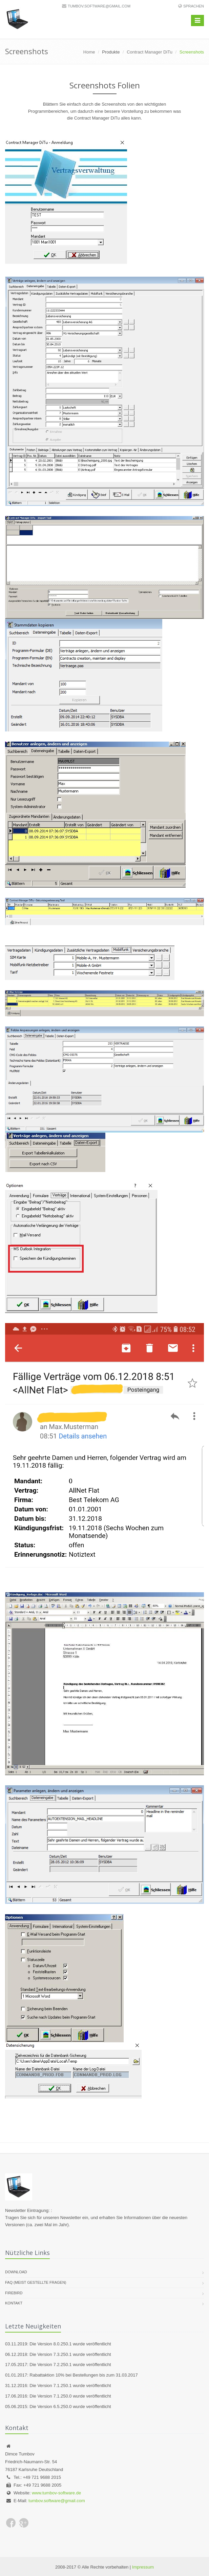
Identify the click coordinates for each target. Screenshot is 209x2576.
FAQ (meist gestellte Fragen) (35, 2282)
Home (89, 52)
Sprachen (193, 6)
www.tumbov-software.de (56, 2492)
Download (16, 2272)
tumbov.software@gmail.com (99, 6)
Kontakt (13, 2303)
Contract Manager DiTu (149, 52)
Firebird (13, 2293)
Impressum (143, 2567)
